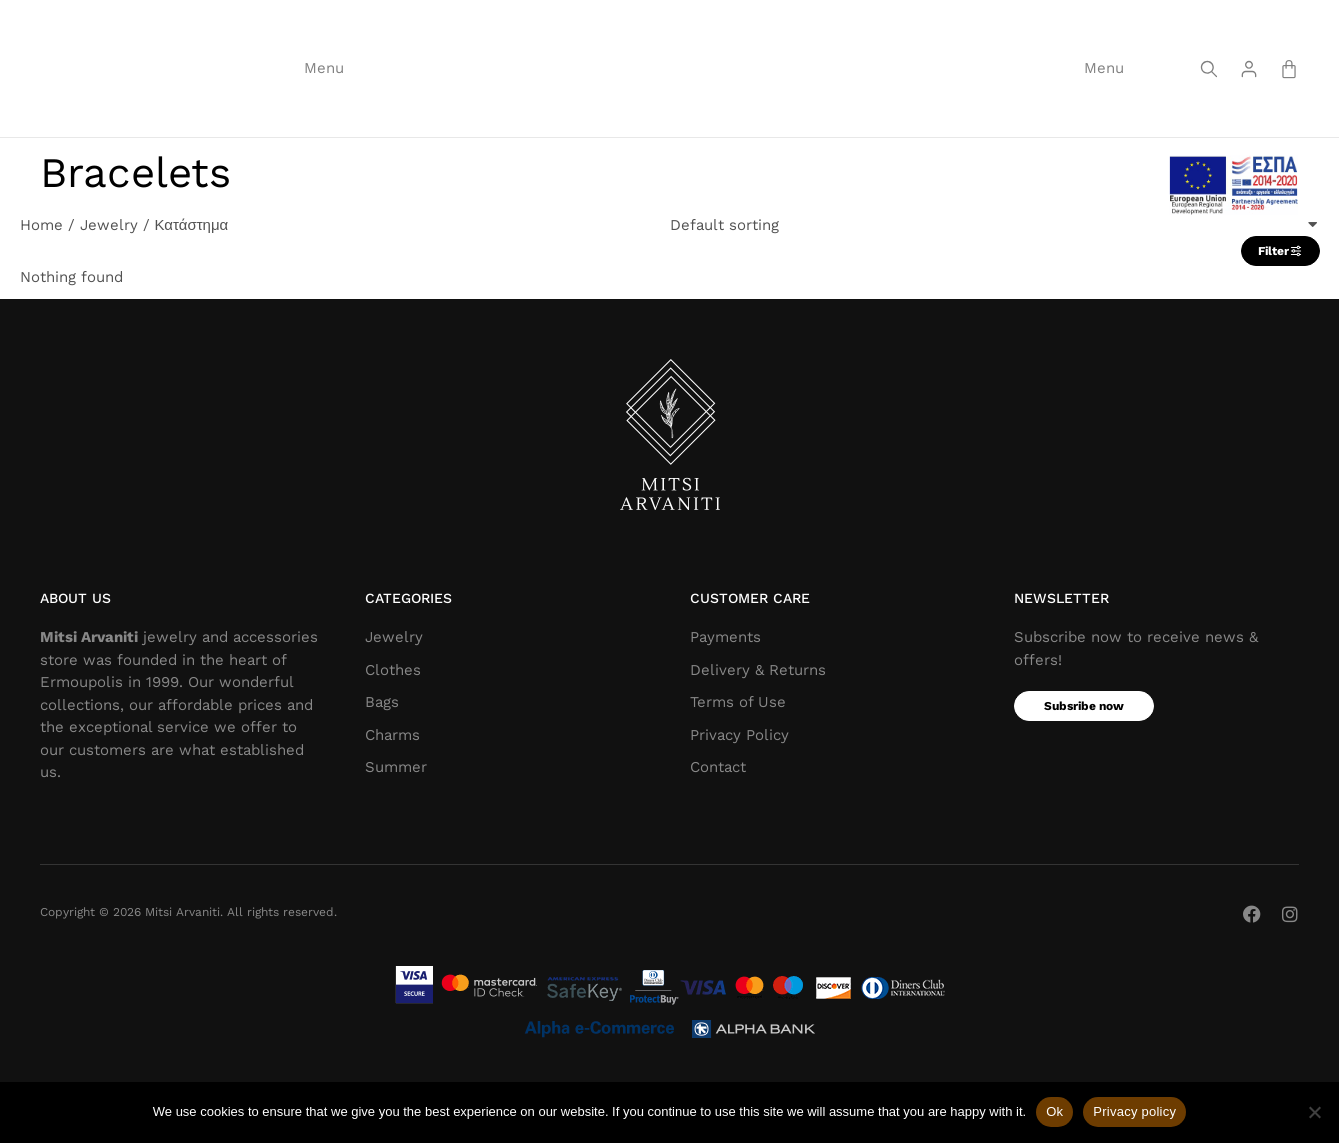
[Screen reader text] (1209, 96)
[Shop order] (995, 285)
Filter (1280, 312)
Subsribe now (1084, 767)
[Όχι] (1314, 1112)
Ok (1054, 1111)
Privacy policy (1134, 1111)
